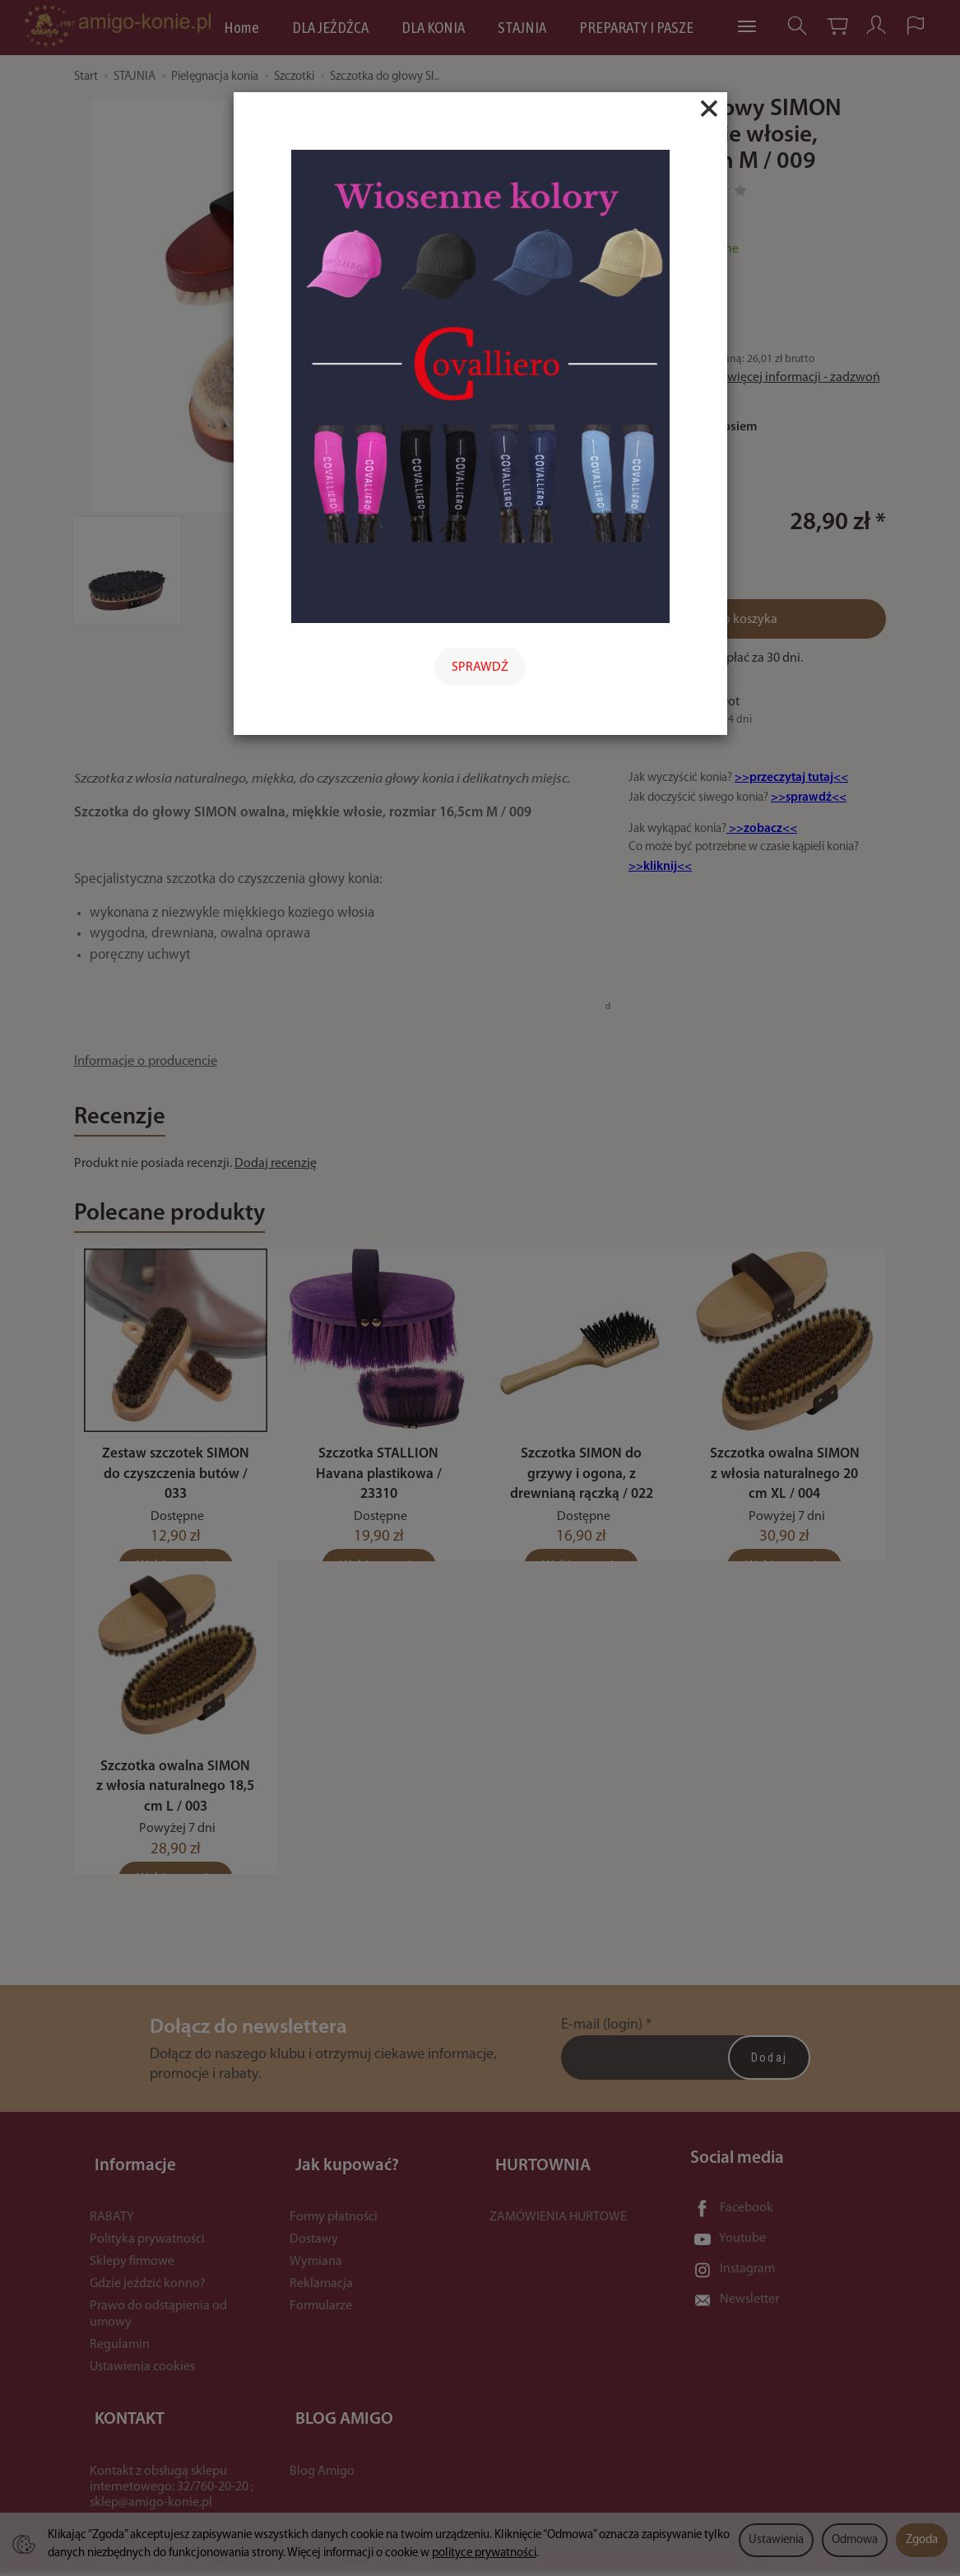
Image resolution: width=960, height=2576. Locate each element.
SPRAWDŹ (480, 667)
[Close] (709, 108)
